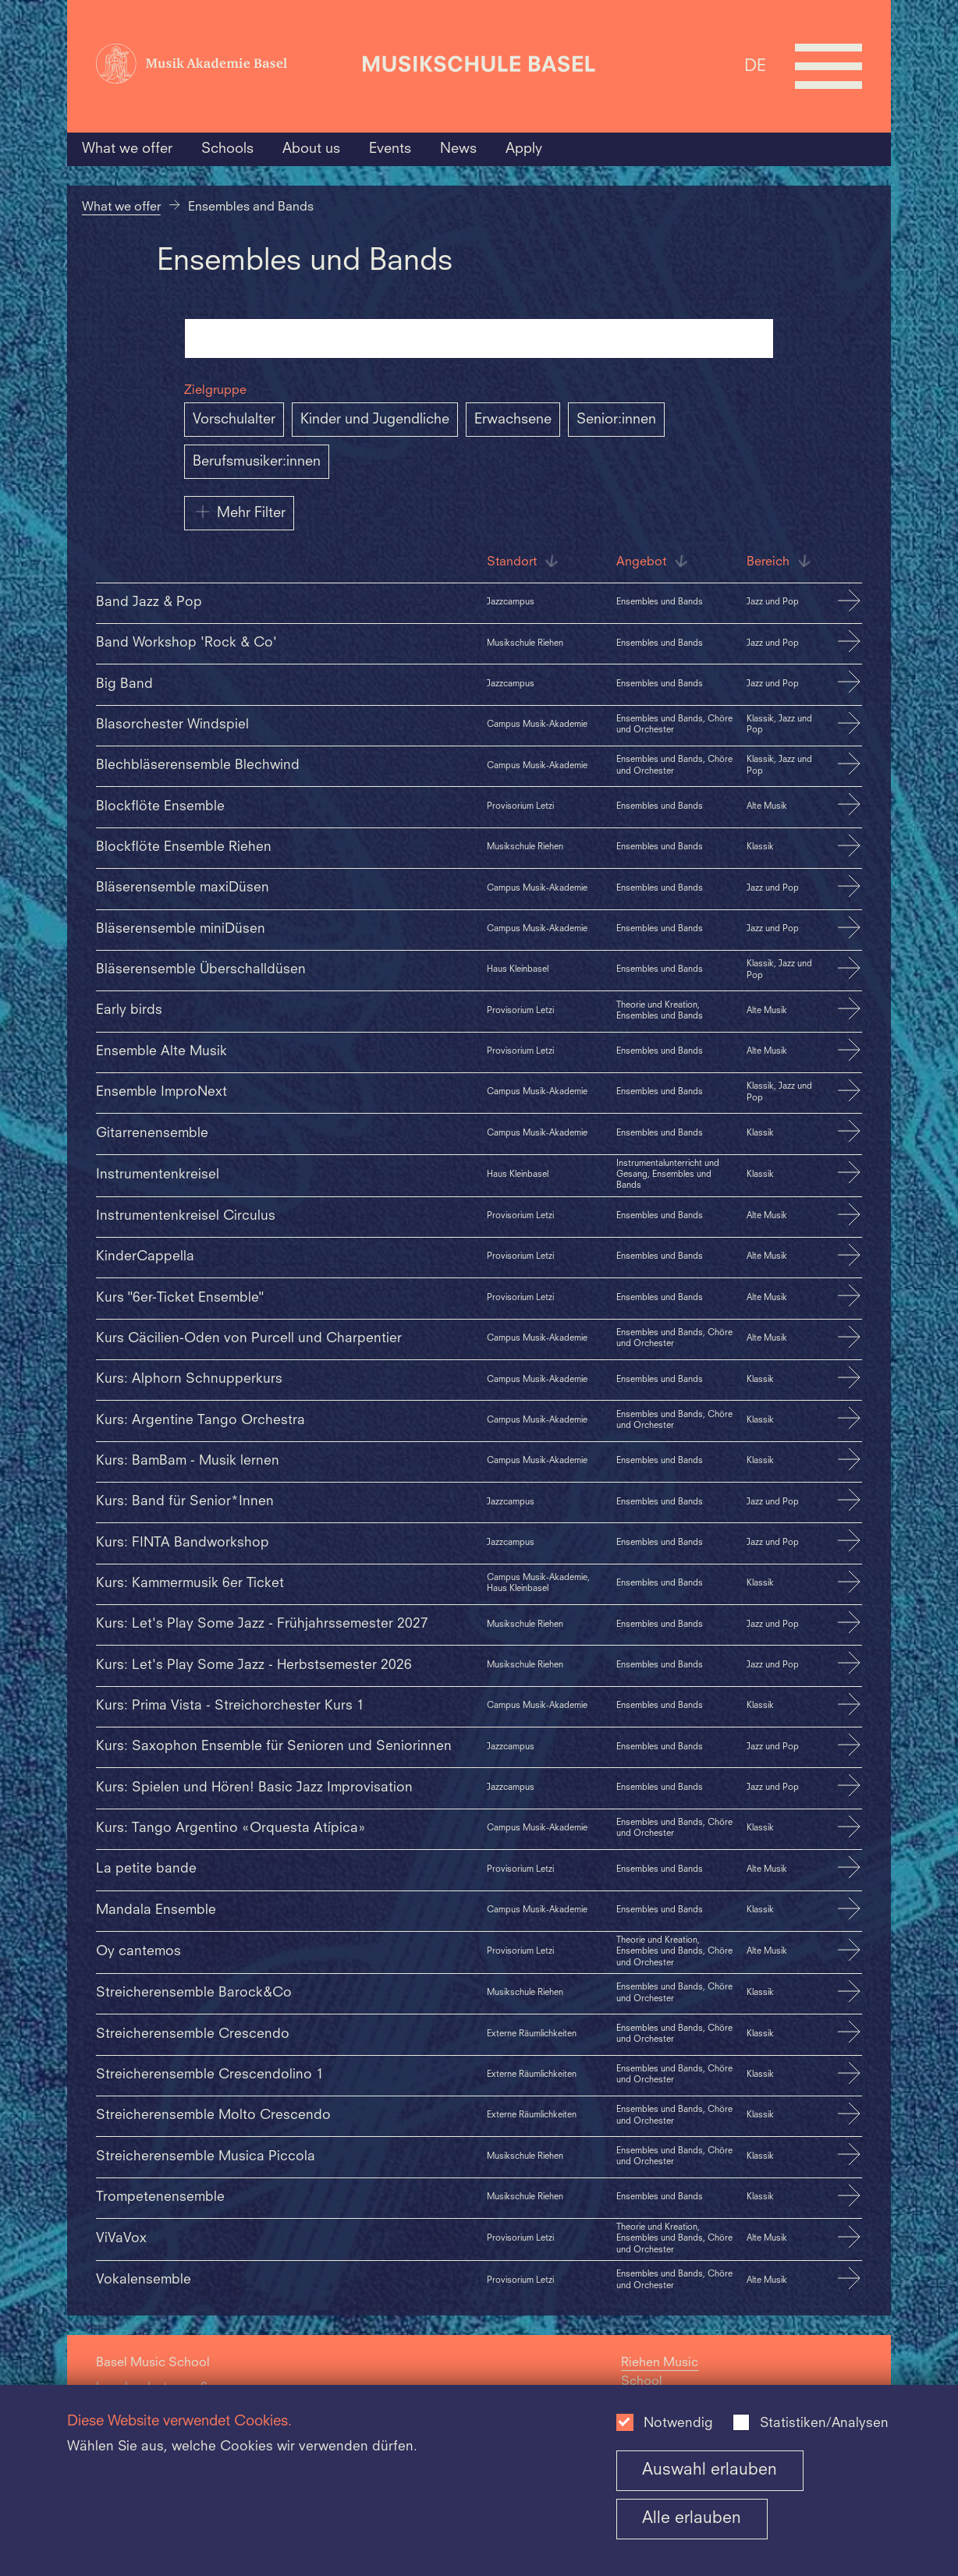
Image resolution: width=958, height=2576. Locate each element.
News (458, 149)
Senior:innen (616, 420)
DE (755, 66)
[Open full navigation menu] (828, 66)
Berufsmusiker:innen (257, 462)
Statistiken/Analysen (824, 2423)
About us (311, 149)
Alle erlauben (691, 2518)
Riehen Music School (659, 2372)
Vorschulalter (234, 420)
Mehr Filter (239, 511)
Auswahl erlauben (709, 2470)
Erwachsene (513, 420)
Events (390, 149)
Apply (524, 149)
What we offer (127, 149)
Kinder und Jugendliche (374, 420)
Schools (227, 149)
